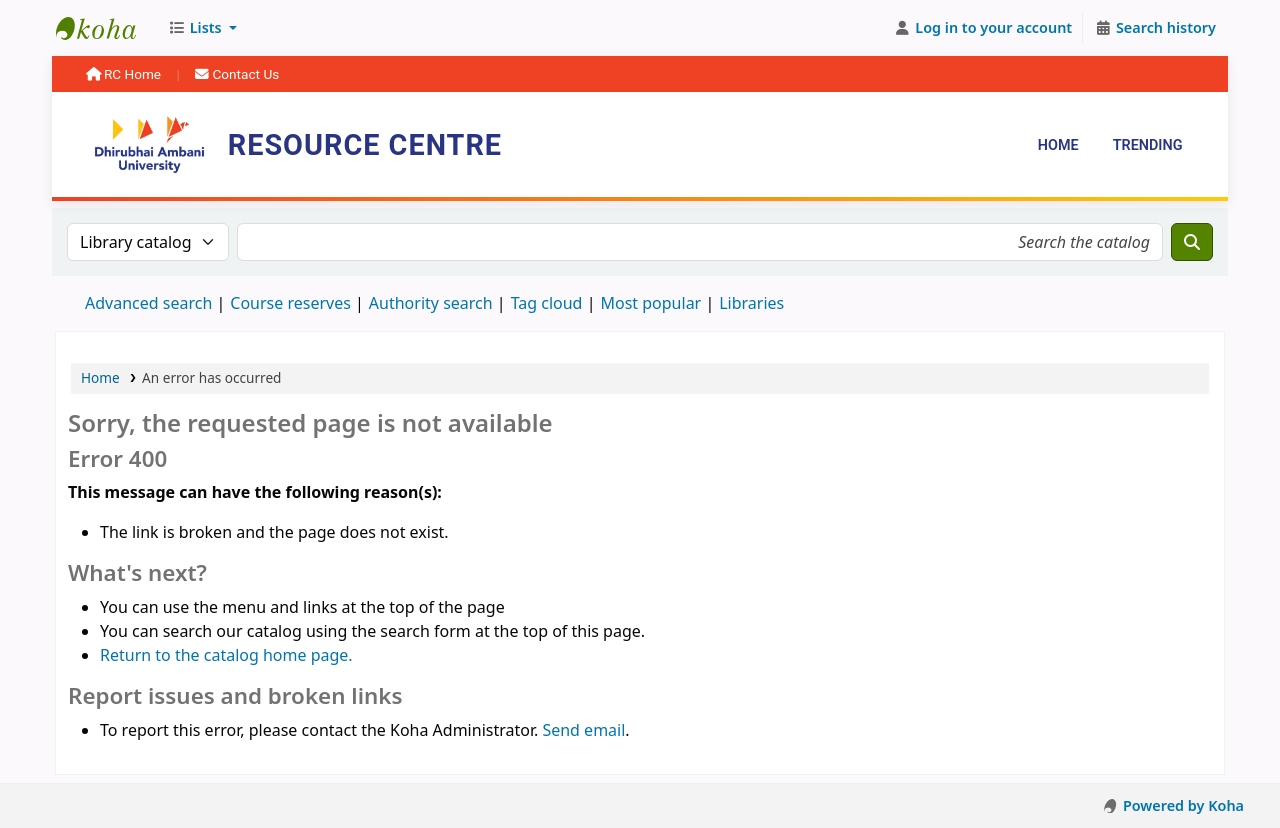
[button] (202, 28)
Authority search (431, 303)
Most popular (650, 303)
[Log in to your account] (983, 28)
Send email (583, 730)
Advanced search (148, 303)
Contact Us (237, 74)
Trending (1148, 145)
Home (1058, 145)
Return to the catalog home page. (226, 655)
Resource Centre (106, 28)
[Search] (1192, 242)
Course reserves (290, 303)
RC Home (125, 74)
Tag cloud (547, 303)
